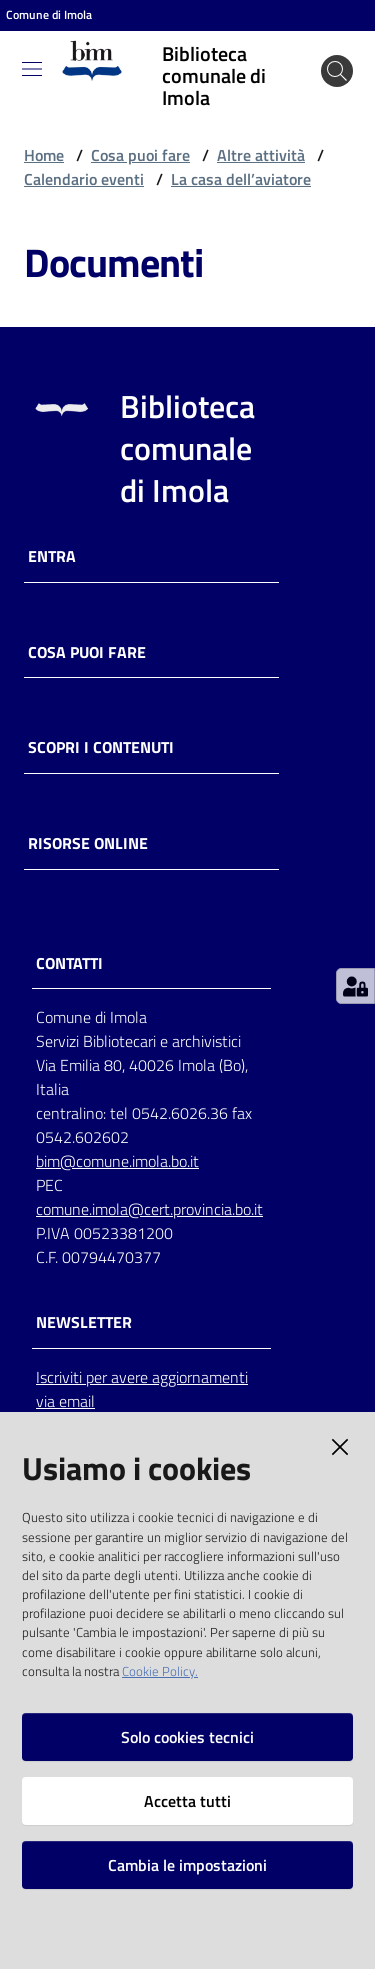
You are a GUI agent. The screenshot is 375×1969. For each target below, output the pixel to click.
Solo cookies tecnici (187, 1737)
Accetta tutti (187, 1801)
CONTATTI (69, 963)
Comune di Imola (49, 15)
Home (44, 155)
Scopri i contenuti (101, 747)
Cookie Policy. (160, 1671)
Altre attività (261, 155)
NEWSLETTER (84, 1322)
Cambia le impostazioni (187, 1865)
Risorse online (88, 843)
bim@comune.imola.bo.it (117, 1161)
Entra (52, 556)
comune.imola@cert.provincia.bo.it (149, 1209)
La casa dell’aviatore (241, 179)
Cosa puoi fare (140, 155)
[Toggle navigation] (32, 69)
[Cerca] (337, 71)
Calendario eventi (84, 179)
